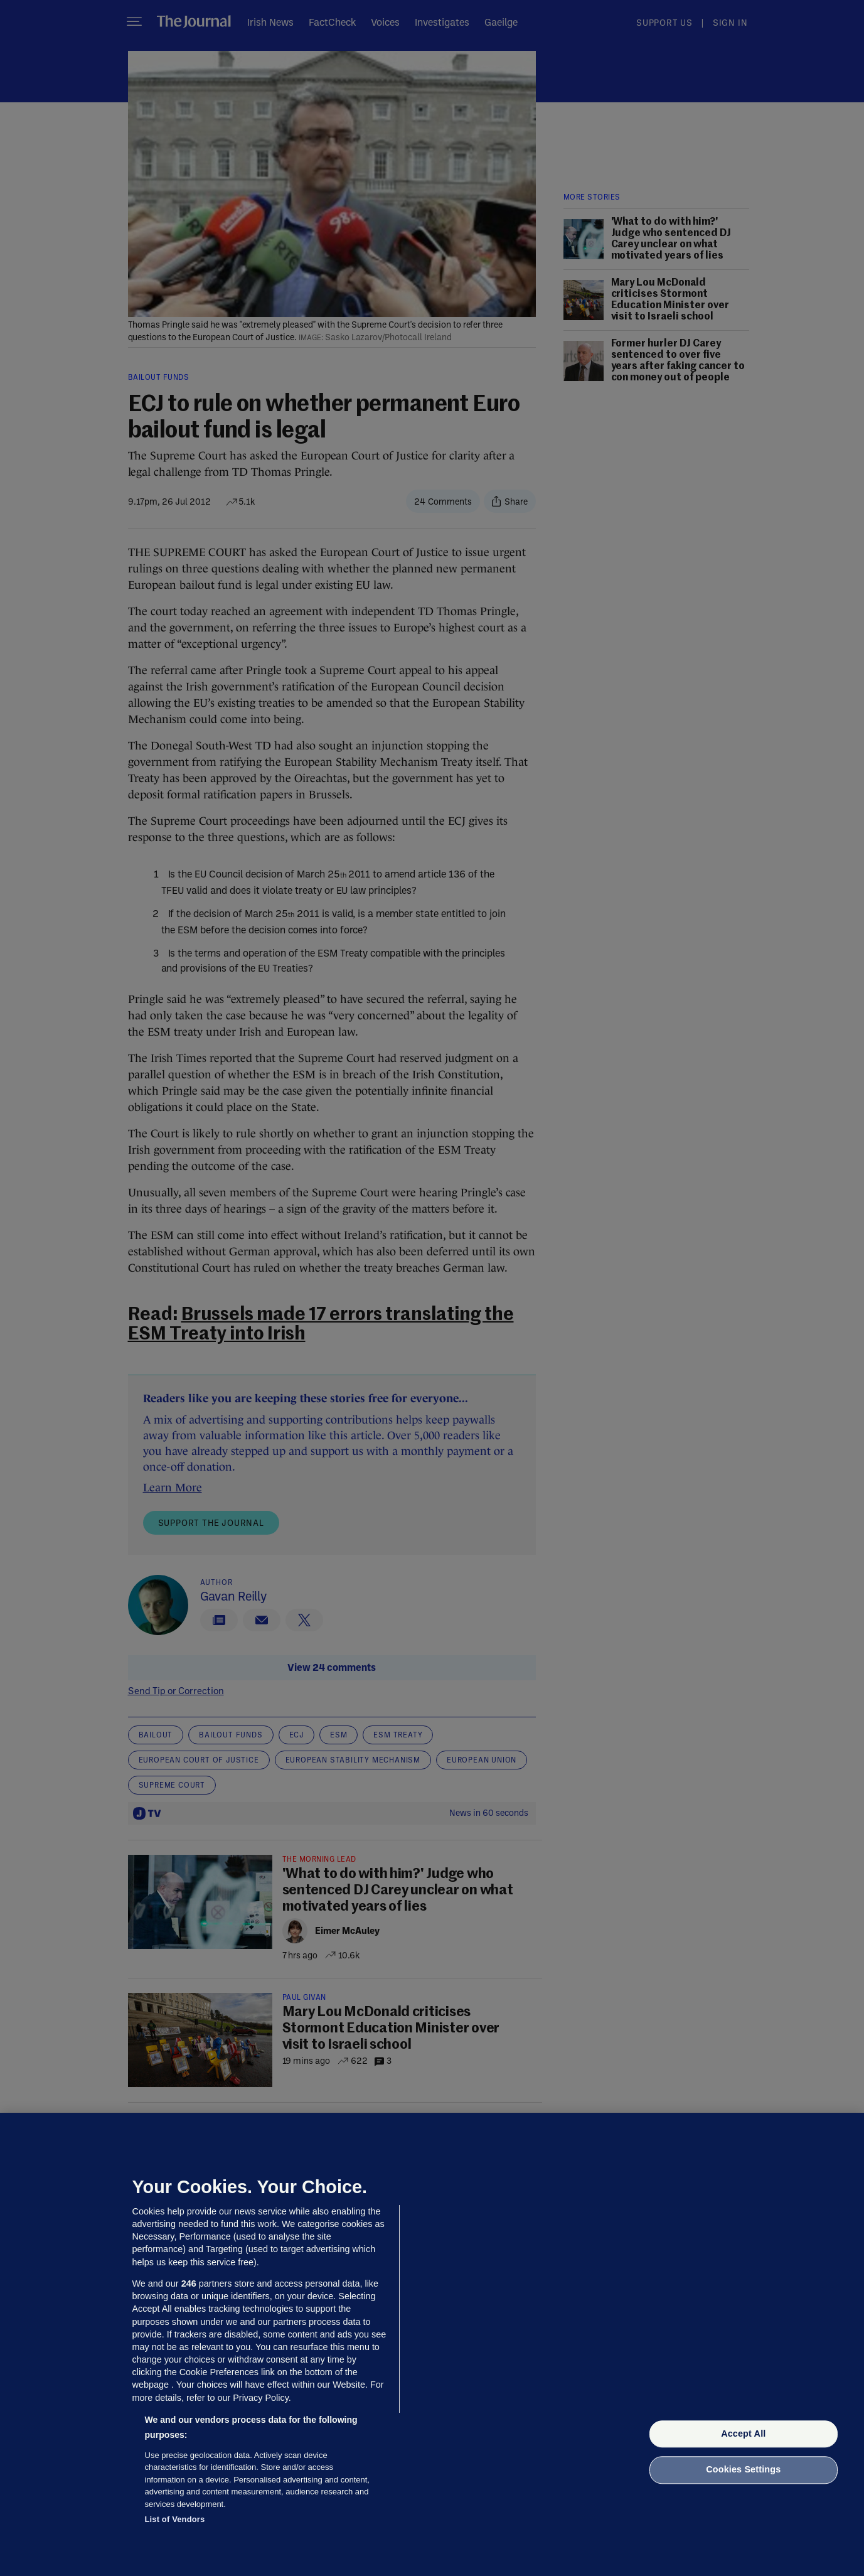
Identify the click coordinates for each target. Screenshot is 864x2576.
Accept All (743, 2433)
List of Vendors (175, 2519)
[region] (432, 2344)
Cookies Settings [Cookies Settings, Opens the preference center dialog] (743, 2470)
